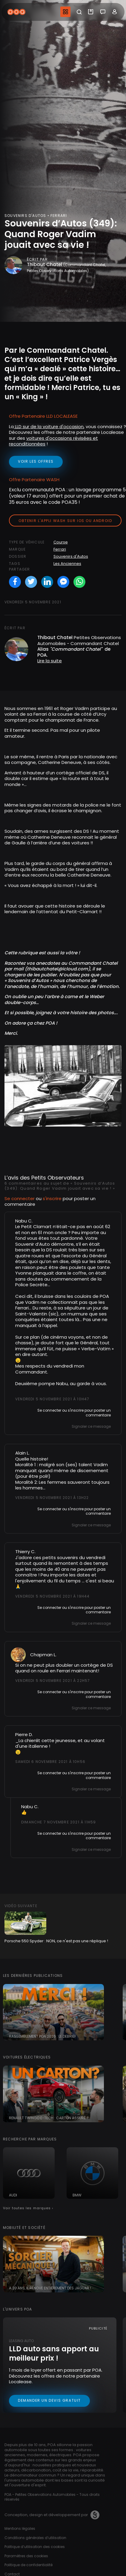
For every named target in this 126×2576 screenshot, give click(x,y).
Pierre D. (24, 1734)
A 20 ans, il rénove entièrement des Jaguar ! (50, 2288)
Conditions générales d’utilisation (35, 2537)
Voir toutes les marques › (28, 2208)
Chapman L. (43, 1654)
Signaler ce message (91, 1426)
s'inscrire (52, 1198)
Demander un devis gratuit (49, 2400)
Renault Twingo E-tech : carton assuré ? (49, 2117)
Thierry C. (25, 1551)
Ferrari (59, 549)
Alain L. (22, 1453)
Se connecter (19, 1198)
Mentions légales (19, 2528)
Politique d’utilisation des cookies (34, 2546)
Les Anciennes (67, 563)
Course (60, 542)
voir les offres (36, 461)
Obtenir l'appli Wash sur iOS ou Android (65, 520)
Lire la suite (49, 661)
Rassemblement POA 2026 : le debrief (42, 2036)
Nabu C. (24, 1221)
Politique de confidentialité (28, 2564)
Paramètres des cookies (26, 2555)
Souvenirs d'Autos (70, 556)
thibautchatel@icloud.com (57, 969)
